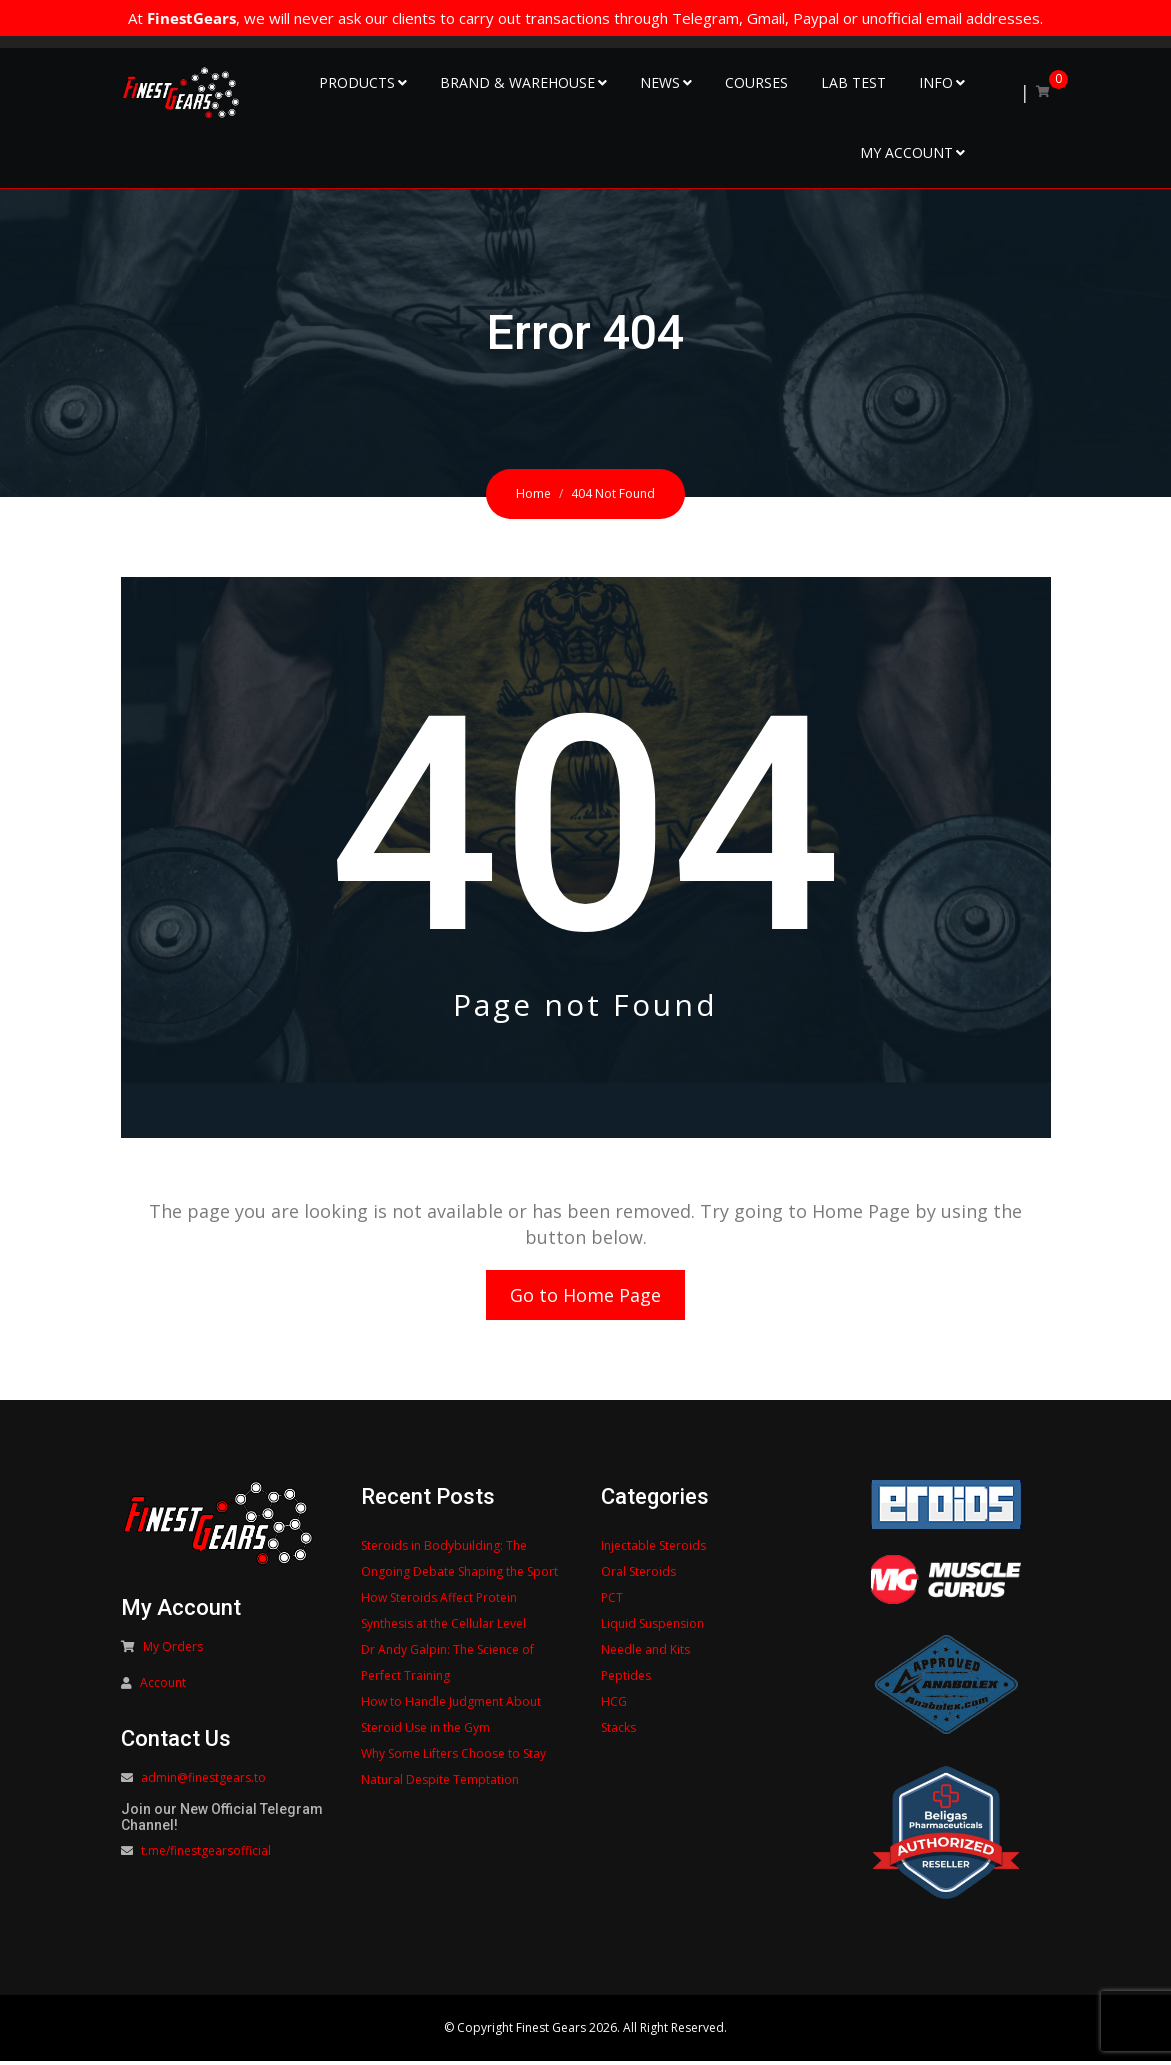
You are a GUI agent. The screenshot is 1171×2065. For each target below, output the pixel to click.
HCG (614, 1705)
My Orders (173, 1650)
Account (163, 1686)
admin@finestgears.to (203, 1781)
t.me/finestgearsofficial (206, 1854)
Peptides (626, 1679)
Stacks (618, 1731)
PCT (612, 1601)
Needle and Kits (645, 1653)
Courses (756, 82)
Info (936, 82)
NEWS (660, 82)
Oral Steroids (638, 1575)
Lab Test (853, 82)
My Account (906, 152)
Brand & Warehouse (517, 82)
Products (357, 82)
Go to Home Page (585, 1297)
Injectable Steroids (653, 1549)
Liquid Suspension (652, 1627)
